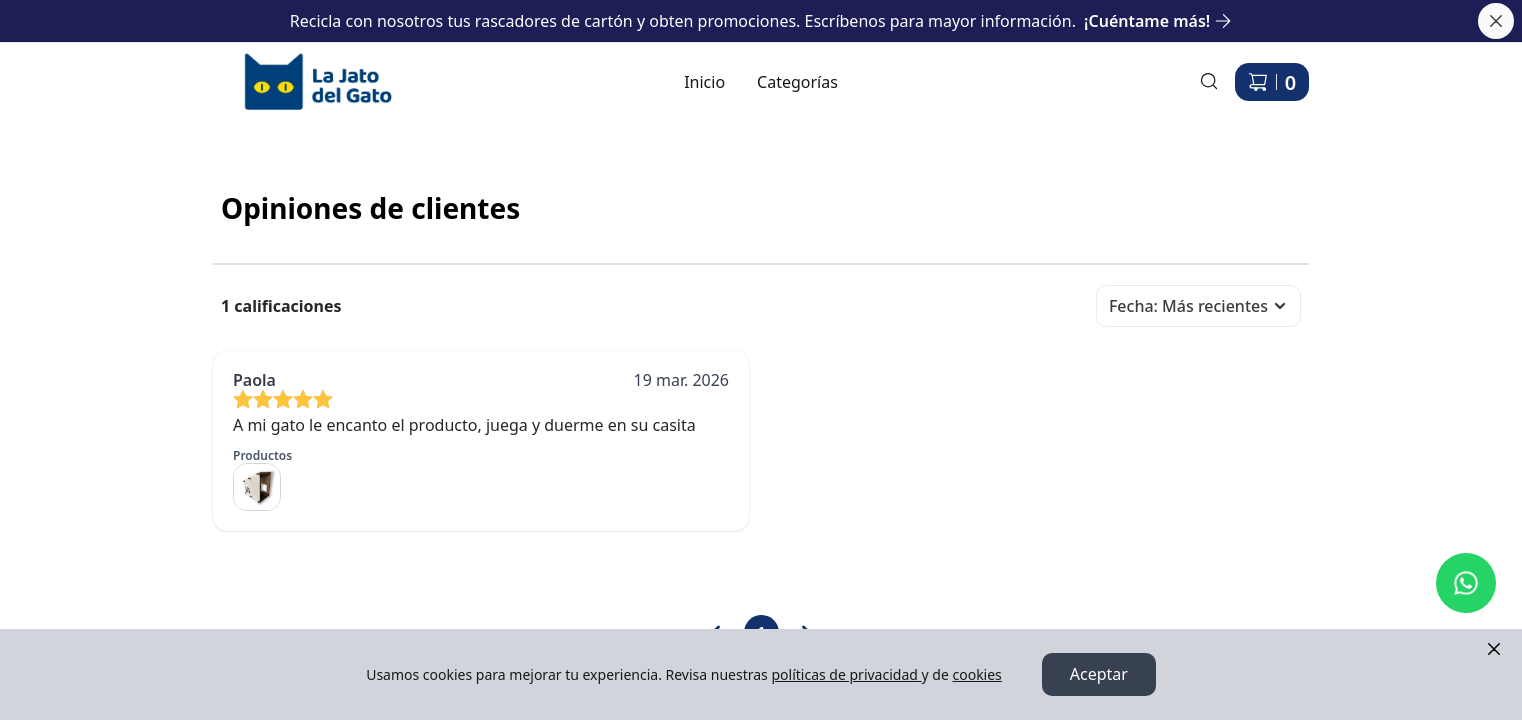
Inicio (704, 82)
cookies (976, 674)
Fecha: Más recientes (1198, 306)
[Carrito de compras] (1272, 82)
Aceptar (1099, 675)
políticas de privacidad (846, 674)
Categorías (797, 82)
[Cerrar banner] (1496, 21)
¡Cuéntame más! (1158, 21)
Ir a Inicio (248, 61)
